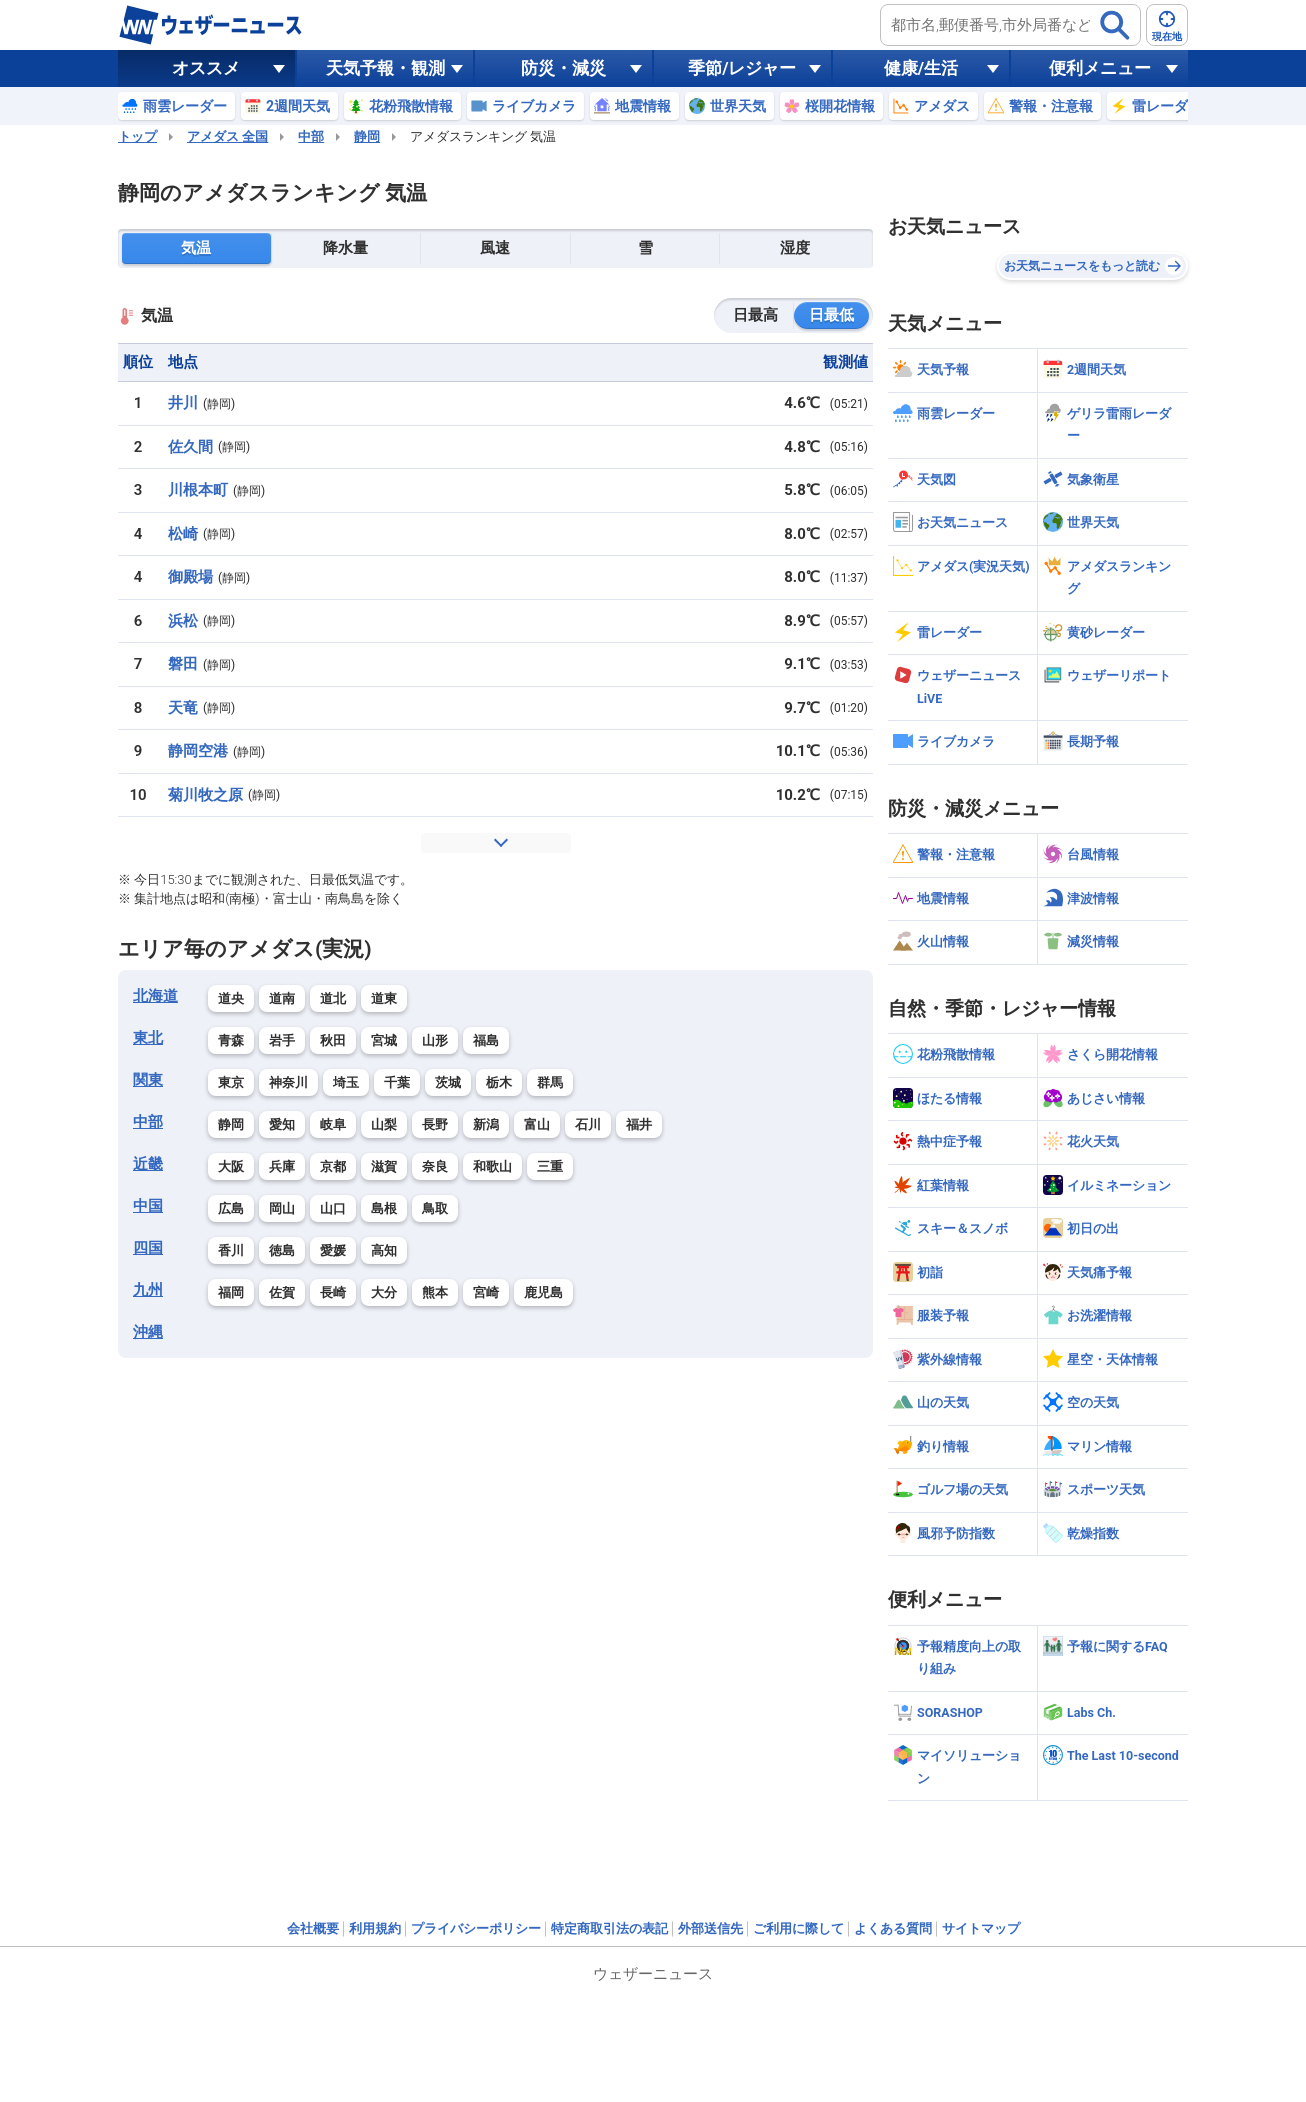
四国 (148, 1248)
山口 (333, 1208)
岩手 (282, 1040)
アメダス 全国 (227, 136)
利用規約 (375, 1928)
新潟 (486, 1124)
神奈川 (288, 1082)
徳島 (282, 1250)
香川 (231, 1250)
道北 (333, 998)
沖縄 (148, 1332)
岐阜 (333, 1124)
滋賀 (384, 1166)
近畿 (148, 1164)
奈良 (435, 1166)
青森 (231, 1040)
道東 (384, 998)
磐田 (183, 664)
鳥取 (435, 1208)
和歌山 (492, 1166)
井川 (183, 403)
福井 (639, 1124)
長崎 (333, 1292)
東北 (148, 1038)
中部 (311, 136)
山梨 (384, 1124)
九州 (148, 1290)
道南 (282, 998)
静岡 (367, 136)
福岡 (231, 1292)
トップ (137, 136)
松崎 (183, 534)
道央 (231, 998)
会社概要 (313, 1928)
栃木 (499, 1082)
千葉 (397, 1082)
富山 (537, 1124)
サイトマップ (981, 1928)
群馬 (550, 1082)
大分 (384, 1292)
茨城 (448, 1082)
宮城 (384, 1040)
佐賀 (282, 1292)
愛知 (282, 1124)
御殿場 (190, 577)
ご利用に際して (798, 1928)
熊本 (435, 1292)
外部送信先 (710, 1928)
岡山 (282, 1208)
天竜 (183, 708)
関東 (148, 1080)
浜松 (183, 621)
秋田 (333, 1040)
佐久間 (190, 447)
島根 (384, 1208)
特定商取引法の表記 (609, 1928)
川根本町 (198, 490)
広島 (231, 1208)
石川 (588, 1124)
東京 (231, 1082)
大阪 (231, 1166)
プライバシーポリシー (476, 1928)
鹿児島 (543, 1292)
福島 (486, 1040)
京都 (333, 1166)
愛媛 (333, 1250)
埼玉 (346, 1082)
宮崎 (486, 1292)
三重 (550, 1166)
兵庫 (282, 1166)
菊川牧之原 (205, 795)
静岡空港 (198, 751)
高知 (384, 1250)
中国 (148, 1206)
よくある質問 (893, 1928)
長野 (435, 1124)
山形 (435, 1040)
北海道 (155, 996)
